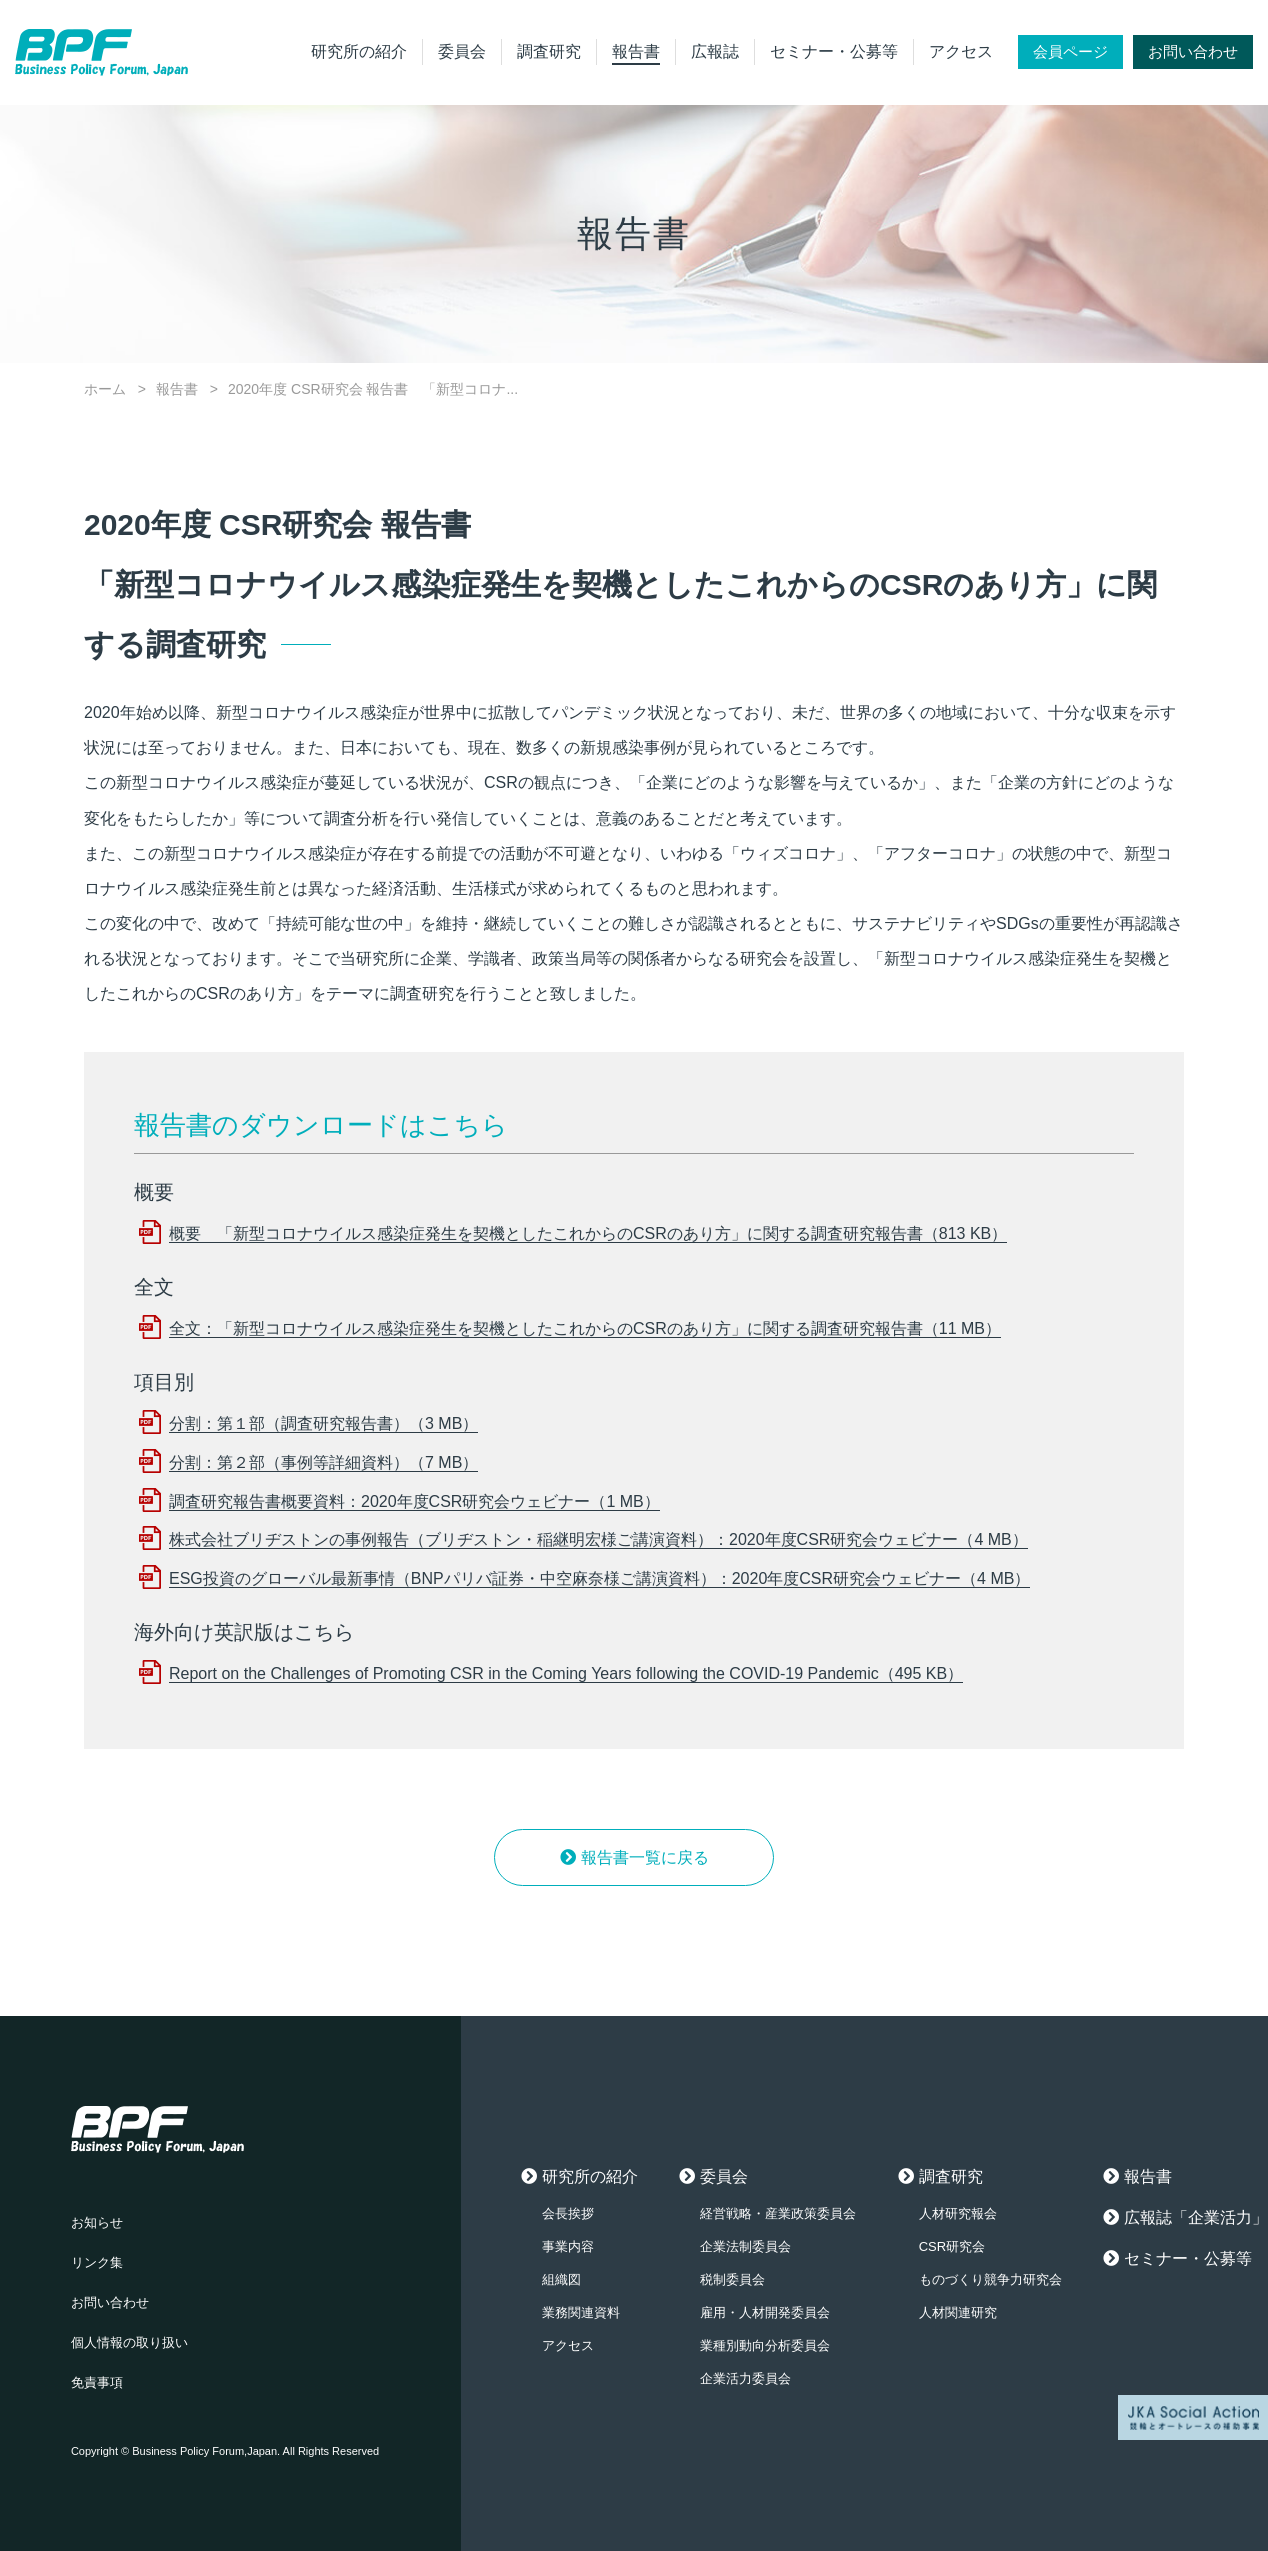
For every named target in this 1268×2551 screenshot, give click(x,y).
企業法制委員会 (745, 2246)
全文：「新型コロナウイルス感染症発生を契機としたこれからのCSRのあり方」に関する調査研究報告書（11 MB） (585, 1328)
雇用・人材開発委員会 (765, 2312)
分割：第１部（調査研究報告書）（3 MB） (323, 1423)
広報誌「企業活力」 (1196, 2217)
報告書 (636, 51)
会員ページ (1070, 51)
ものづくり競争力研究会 (990, 2279)
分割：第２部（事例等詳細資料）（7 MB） (323, 1462)
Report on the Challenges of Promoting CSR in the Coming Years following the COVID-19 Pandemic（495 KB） (566, 1673)
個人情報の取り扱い (129, 2342)
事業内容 (568, 2246)
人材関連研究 (958, 2312)
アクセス (961, 51)
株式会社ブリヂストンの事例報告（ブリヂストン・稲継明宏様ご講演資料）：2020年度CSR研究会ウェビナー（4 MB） (598, 1539)
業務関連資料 (581, 2312)
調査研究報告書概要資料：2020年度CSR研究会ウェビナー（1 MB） (414, 1501)
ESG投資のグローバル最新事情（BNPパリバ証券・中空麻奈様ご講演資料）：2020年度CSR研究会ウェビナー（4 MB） (599, 1578)
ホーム (105, 389)
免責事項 (97, 2382)
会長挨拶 (568, 2213)
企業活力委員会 (745, 2378)
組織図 (561, 2279)
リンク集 (97, 2262)
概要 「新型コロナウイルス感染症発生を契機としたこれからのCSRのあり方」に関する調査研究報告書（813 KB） (588, 1233)
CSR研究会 (952, 2246)
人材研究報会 (958, 2213)
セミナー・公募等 (834, 51)
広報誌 (715, 51)
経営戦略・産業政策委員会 (778, 2213)
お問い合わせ (1193, 51)
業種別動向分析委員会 (765, 2345)
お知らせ (97, 2222)
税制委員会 (732, 2279)
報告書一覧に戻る (645, 1857)
